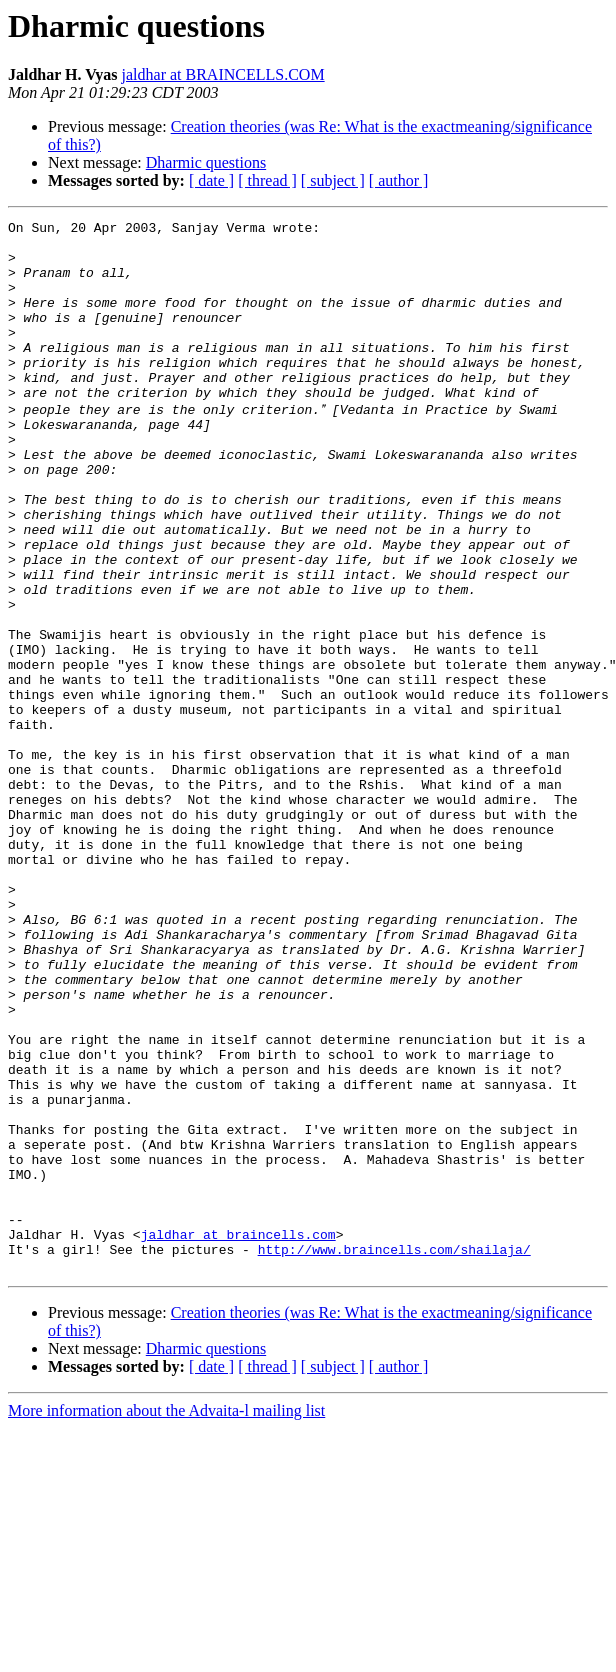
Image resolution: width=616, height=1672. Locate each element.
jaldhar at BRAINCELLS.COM (223, 74)
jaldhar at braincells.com (238, 1436)
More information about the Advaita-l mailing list (166, 1618)
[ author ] (399, 180)
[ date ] (211, 180)
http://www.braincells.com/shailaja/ (394, 1454)
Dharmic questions (206, 162)
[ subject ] (333, 180)
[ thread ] (267, 180)
